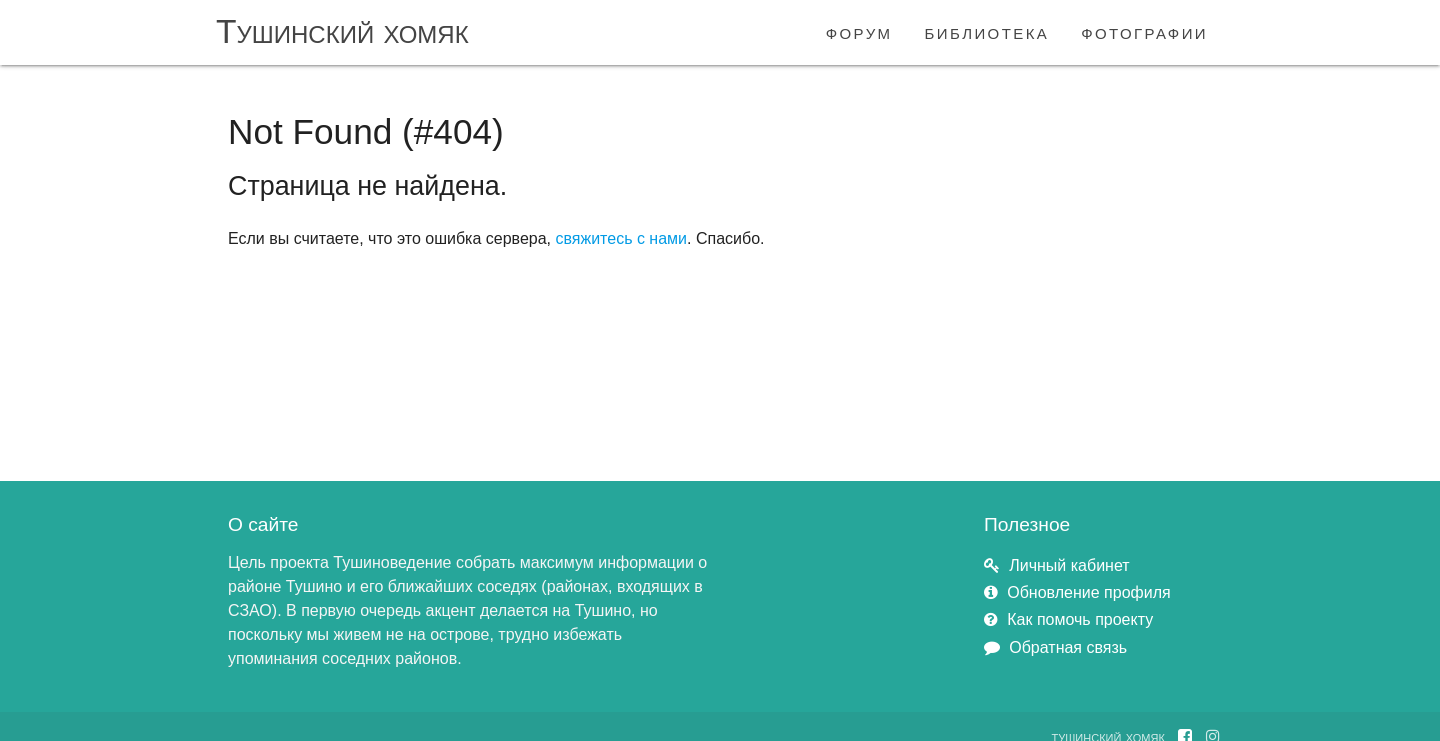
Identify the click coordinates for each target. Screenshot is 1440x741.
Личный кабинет (1069, 565)
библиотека (987, 31)
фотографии (1144, 31)
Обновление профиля (1088, 592)
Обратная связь (1068, 647)
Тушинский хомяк (342, 31)
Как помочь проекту (1080, 619)
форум (859, 31)
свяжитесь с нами (621, 238)
